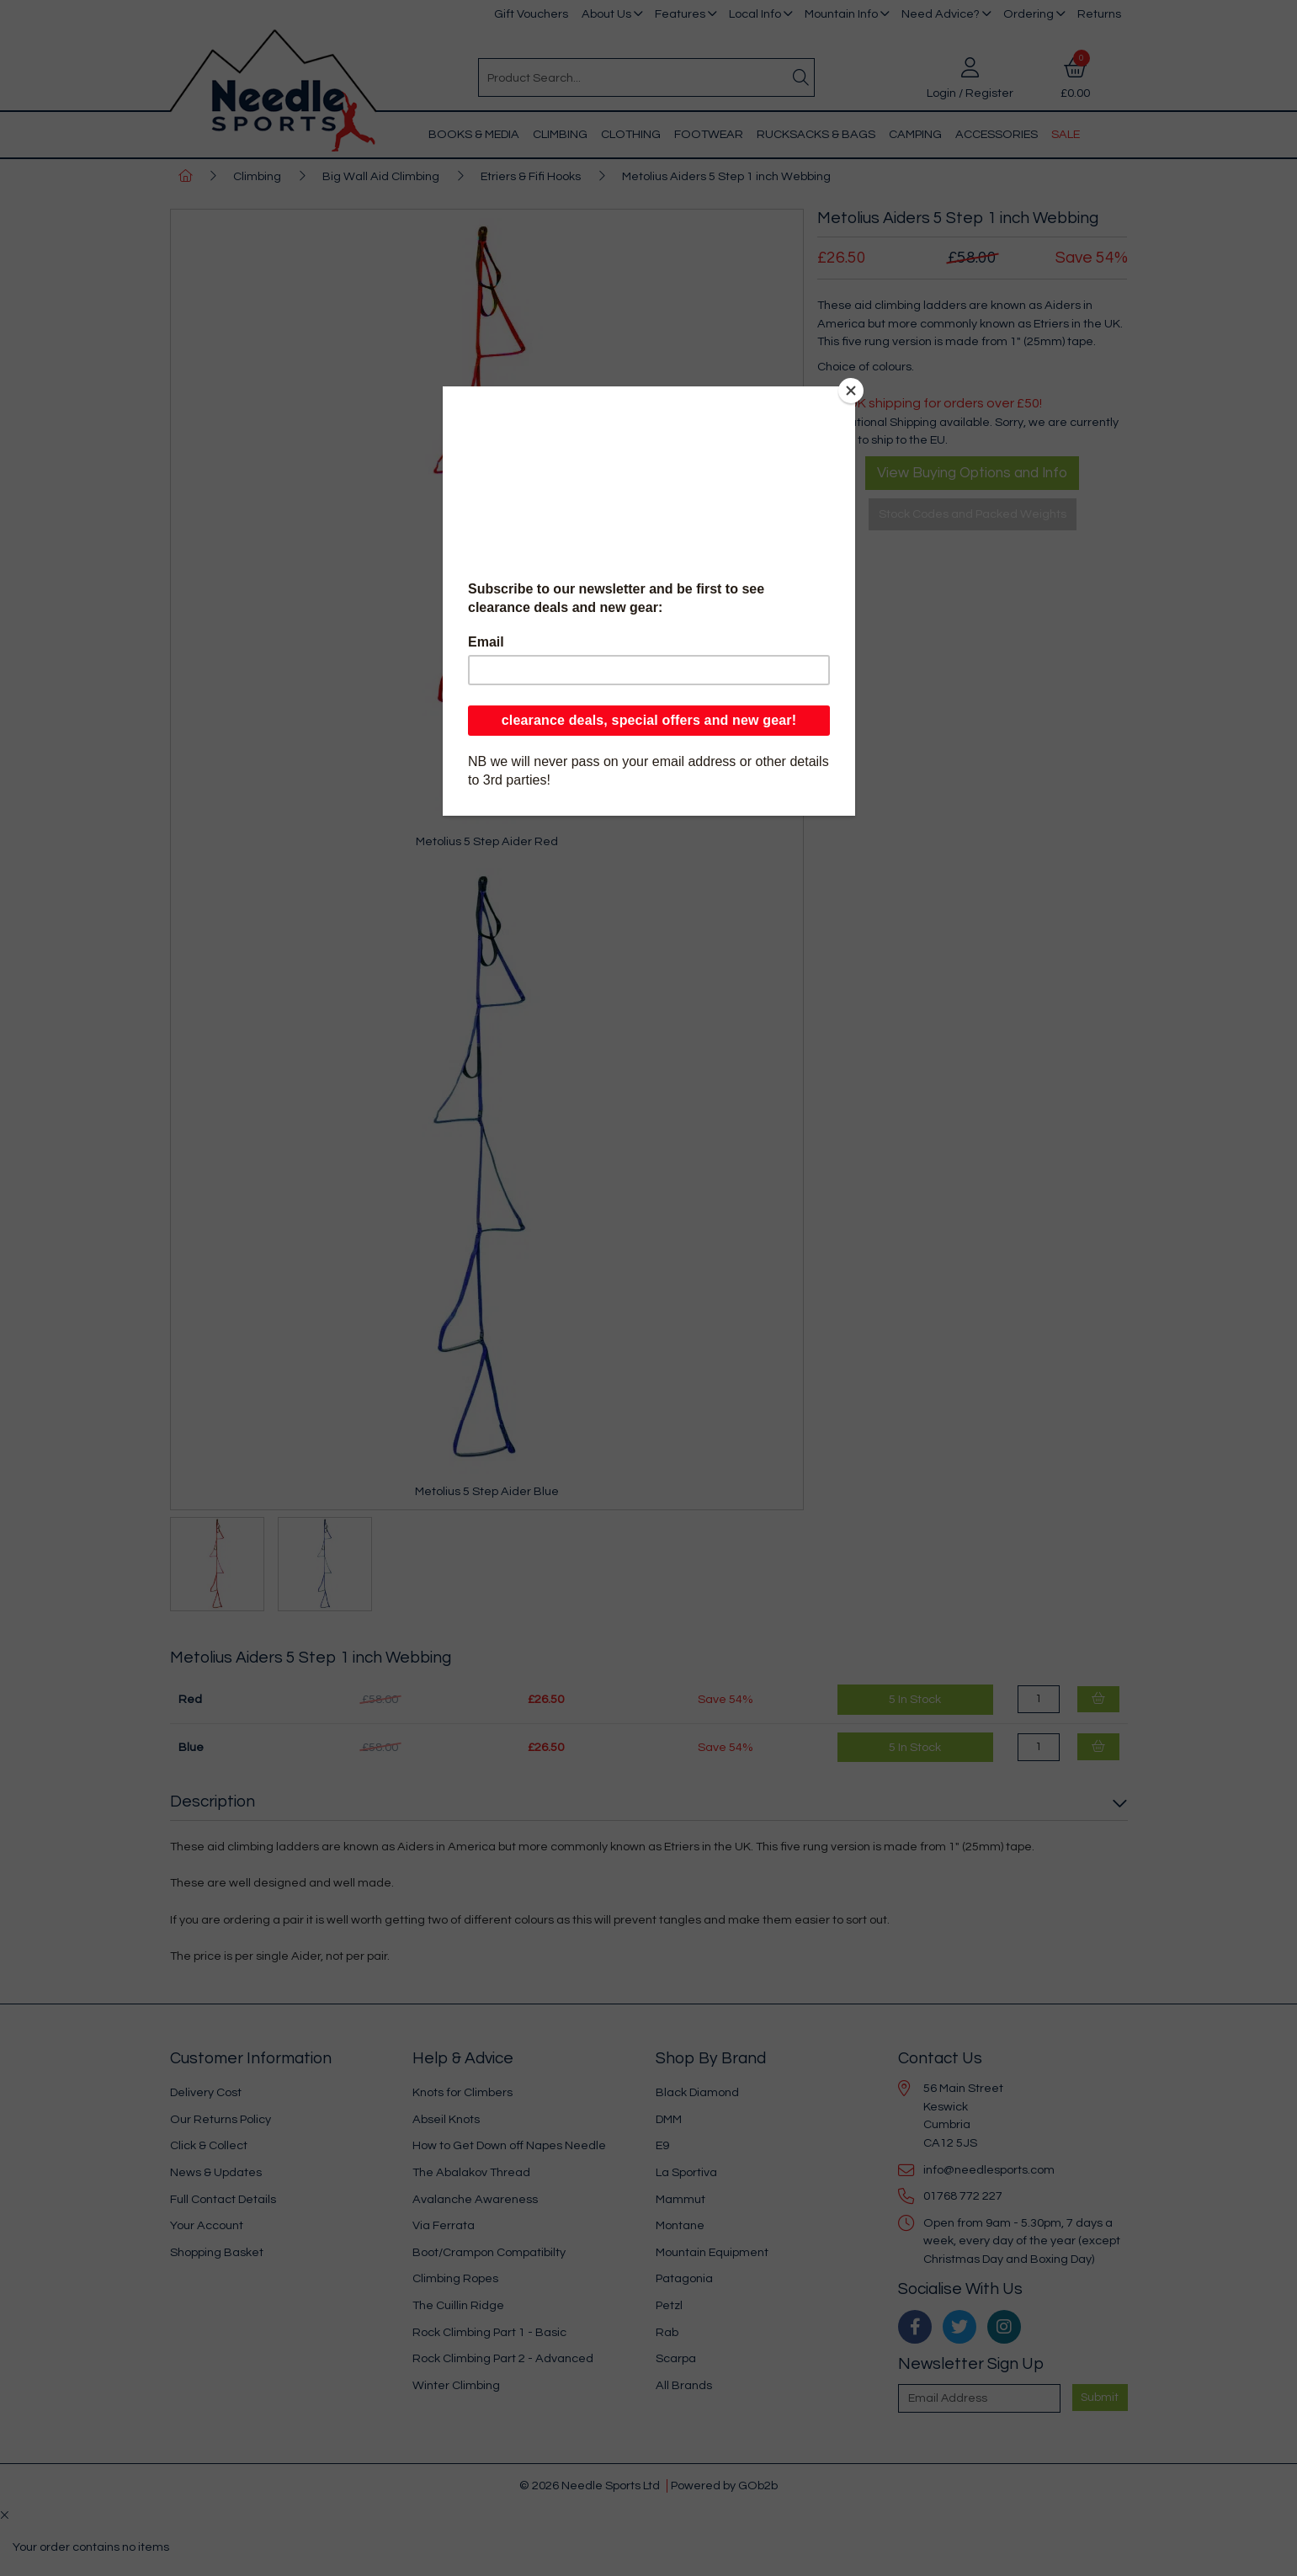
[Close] (851, 390)
